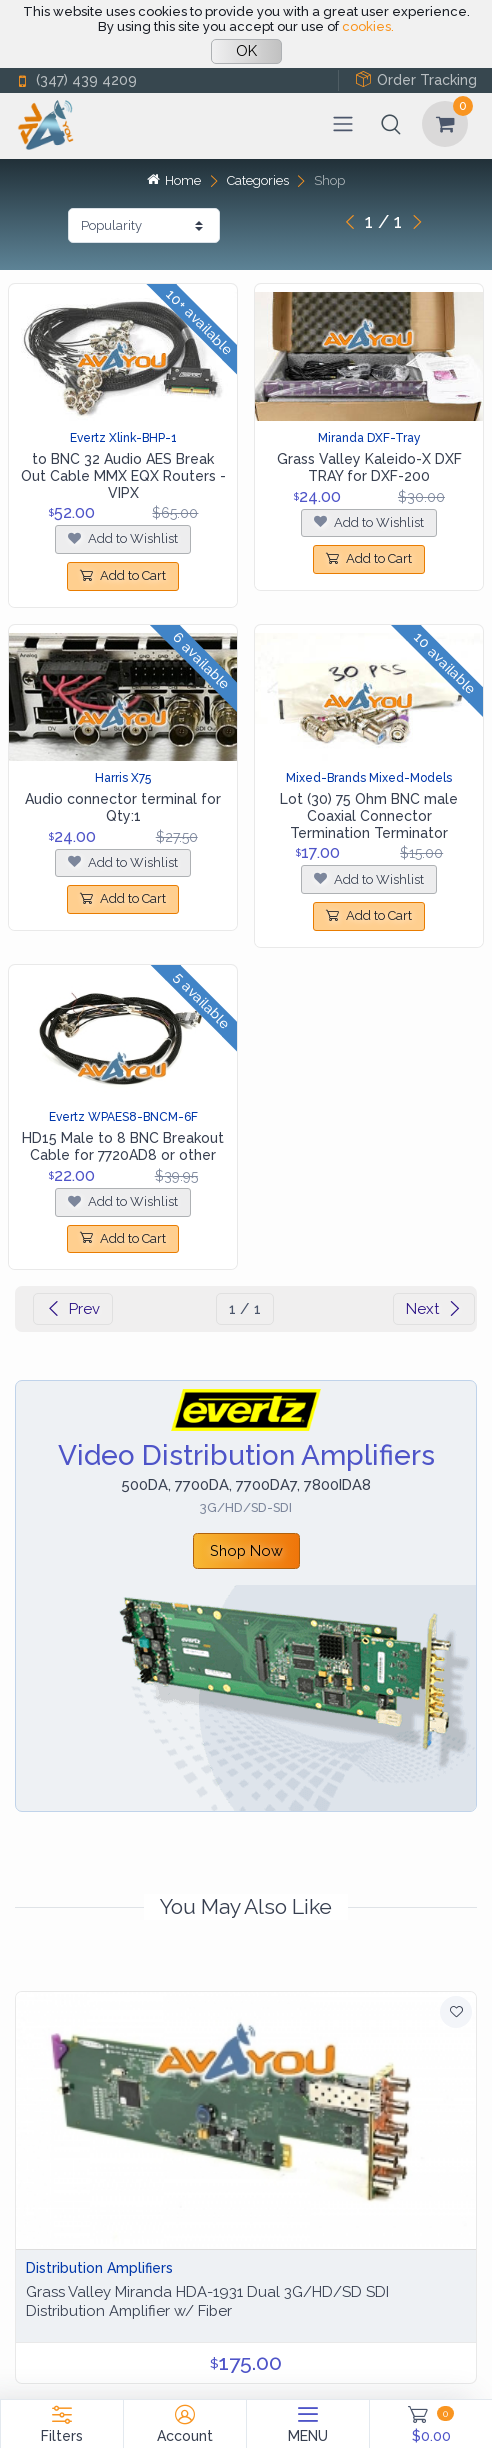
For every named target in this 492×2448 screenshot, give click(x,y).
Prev (73, 1309)
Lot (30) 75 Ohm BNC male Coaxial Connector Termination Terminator (369, 816)
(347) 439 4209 (76, 80)
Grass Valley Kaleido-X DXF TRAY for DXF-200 (369, 467)
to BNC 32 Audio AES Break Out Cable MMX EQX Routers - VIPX (123, 476)
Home (174, 180)
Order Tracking (416, 79)
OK (246, 51)
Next (434, 1309)
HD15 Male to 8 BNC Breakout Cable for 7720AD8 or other (123, 1146)
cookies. (368, 26)
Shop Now (246, 1550)
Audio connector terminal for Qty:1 (123, 807)
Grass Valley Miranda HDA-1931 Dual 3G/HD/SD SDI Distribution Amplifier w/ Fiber (207, 2301)
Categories (258, 180)
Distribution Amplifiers (99, 2268)
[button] (391, 124)
